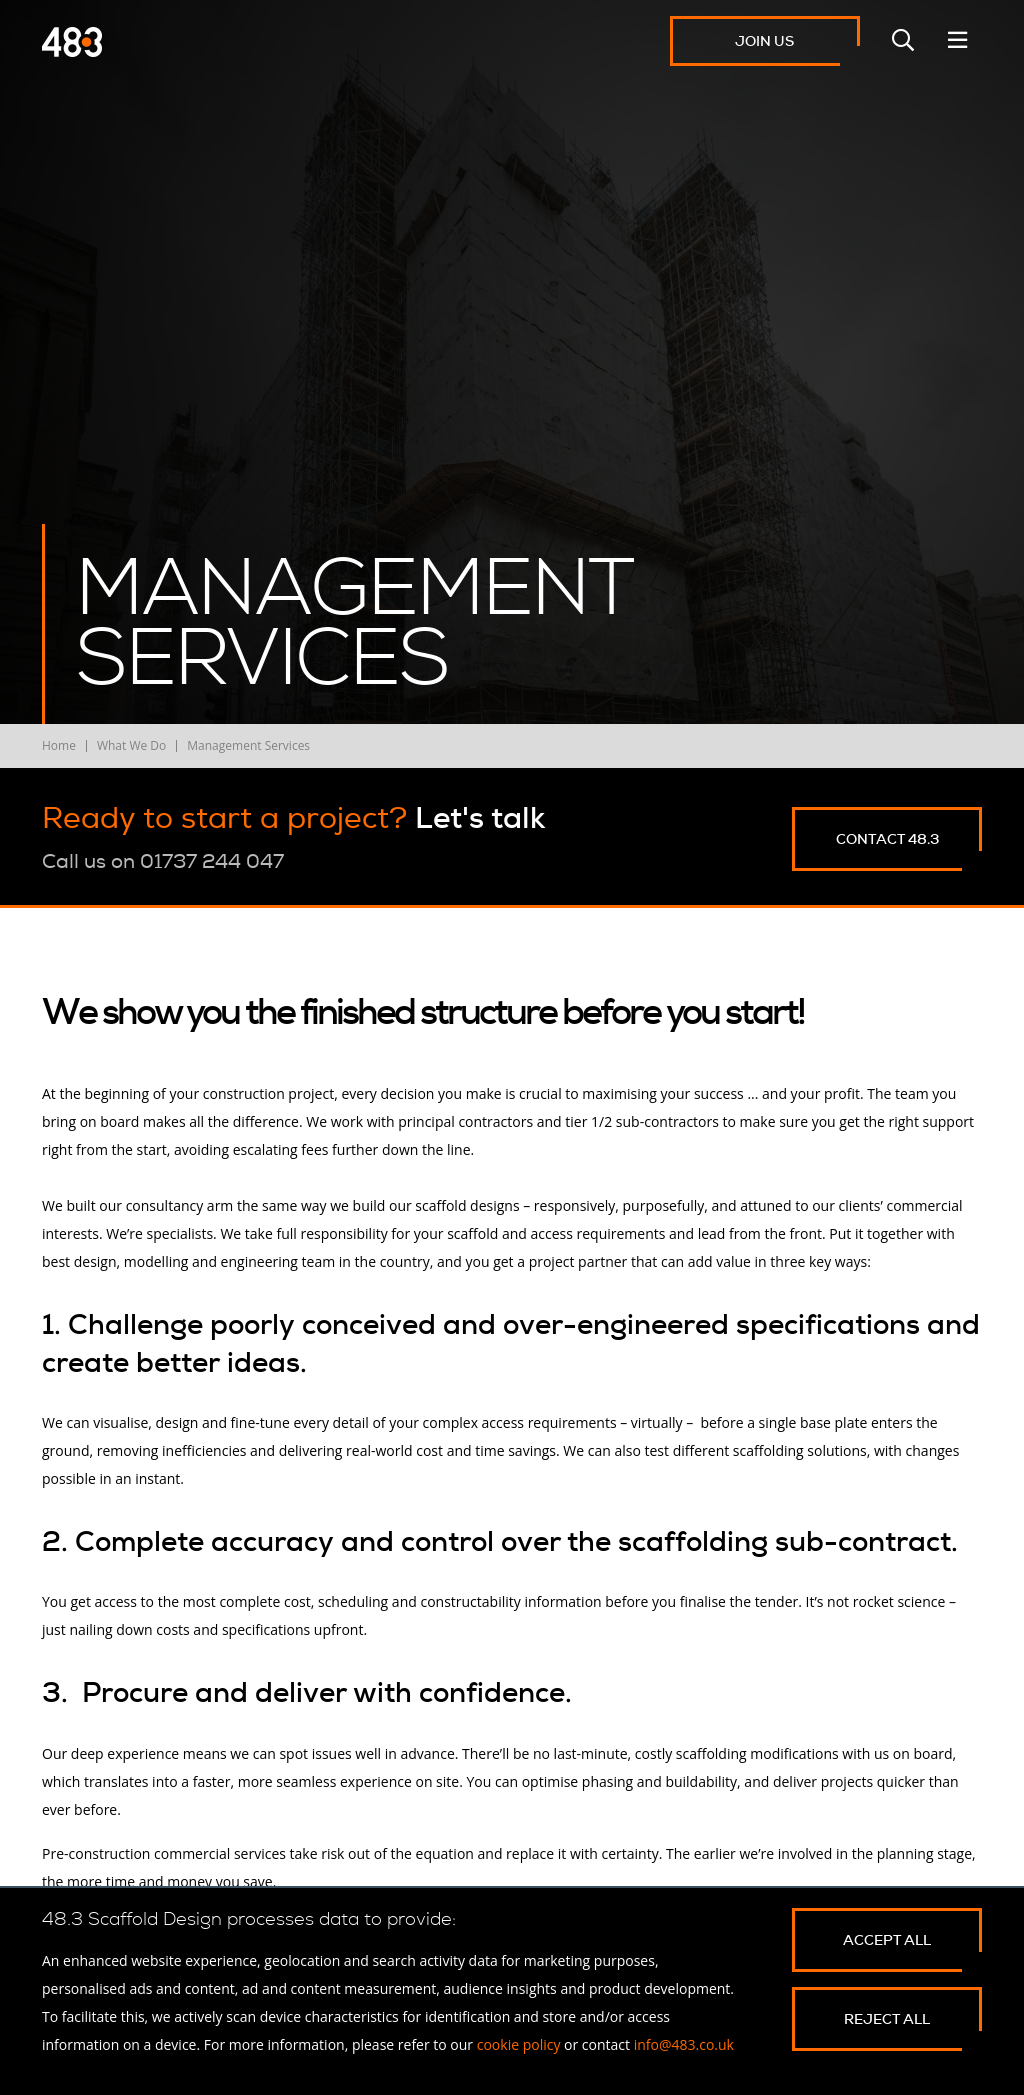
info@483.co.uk (684, 2044)
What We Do (131, 745)
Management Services (248, 745)
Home (59, 745)
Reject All (887, 2019)
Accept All (887, 1940)
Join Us (764, 41)
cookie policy (519, 2044)
